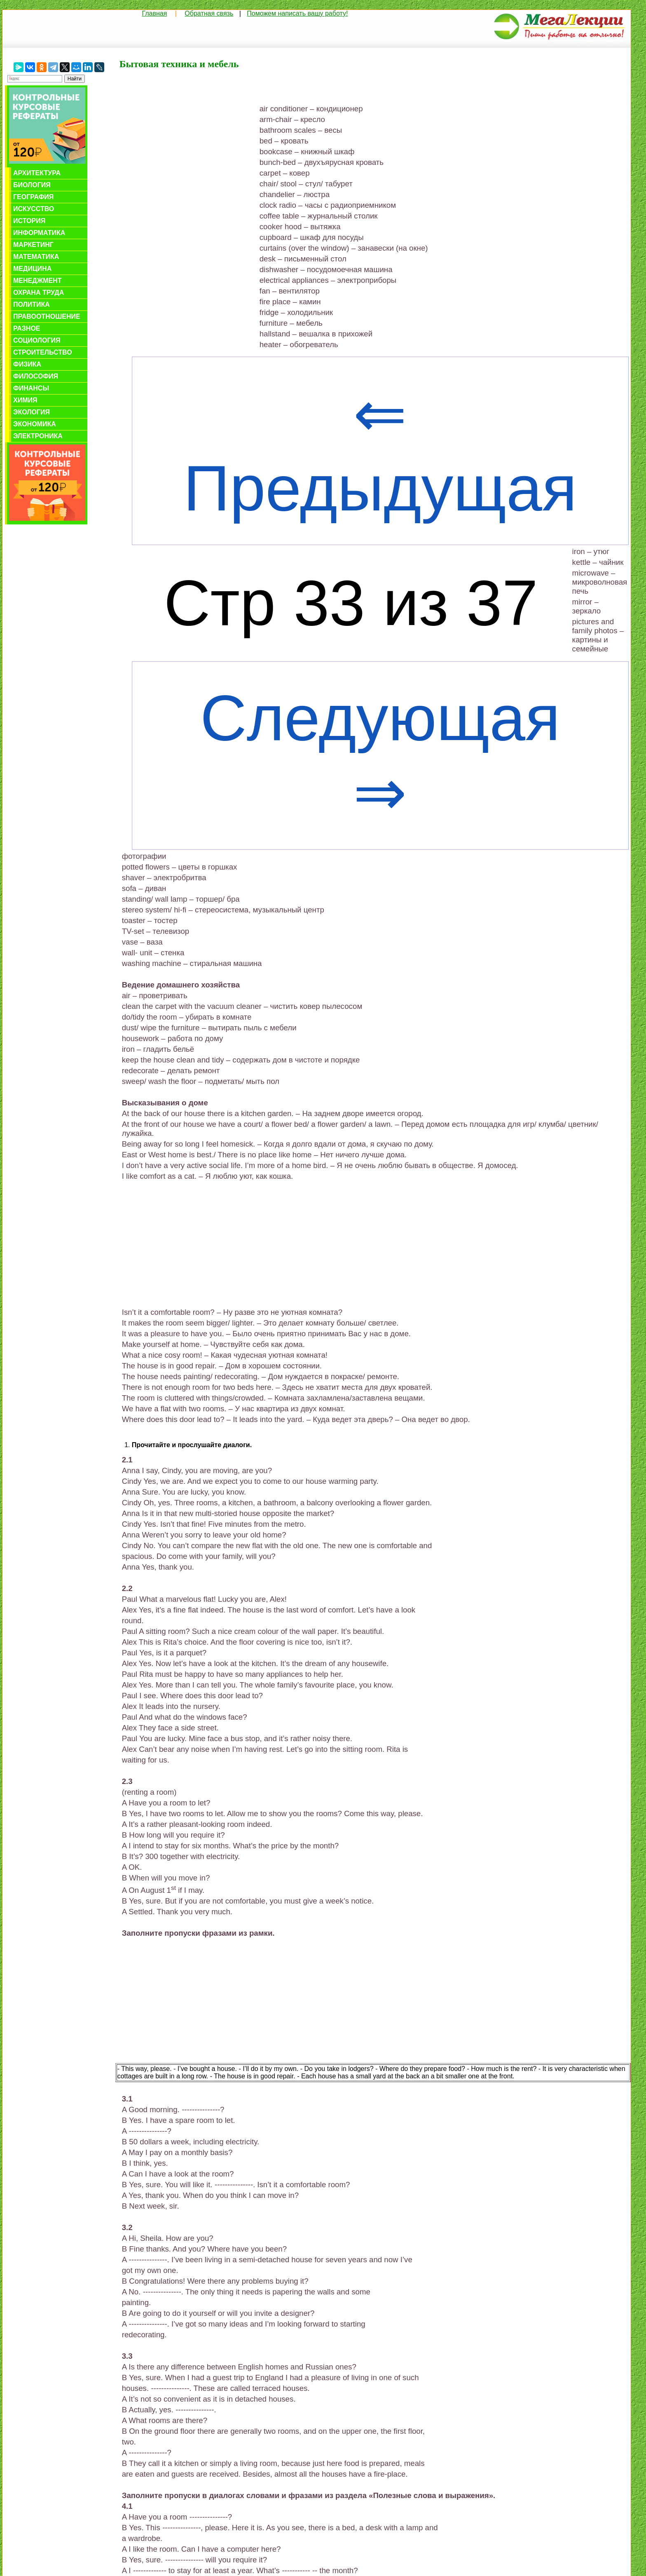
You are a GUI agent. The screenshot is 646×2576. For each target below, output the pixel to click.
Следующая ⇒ (380, 755)
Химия (25, 400)
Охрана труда (38, 292)
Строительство (42, 352)
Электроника (38, 436)
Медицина (32, 268)
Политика (31, 304)
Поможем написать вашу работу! (297, 13)
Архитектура (37, 172)
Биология (32, 184)
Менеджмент (37, 280)
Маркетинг (33, 244)
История (29, 220)
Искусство (33, 208)
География (33, 196)
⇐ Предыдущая (380, 451)
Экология (31, 412)
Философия (35, 376)
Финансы (31, 388)
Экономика (34, 424)
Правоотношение (46, 316)
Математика (36, 256)
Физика (27, 364)
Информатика (39, 232)
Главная (154, 13)
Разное (26, 328)
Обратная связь (209, 13)
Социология (37, 340)
